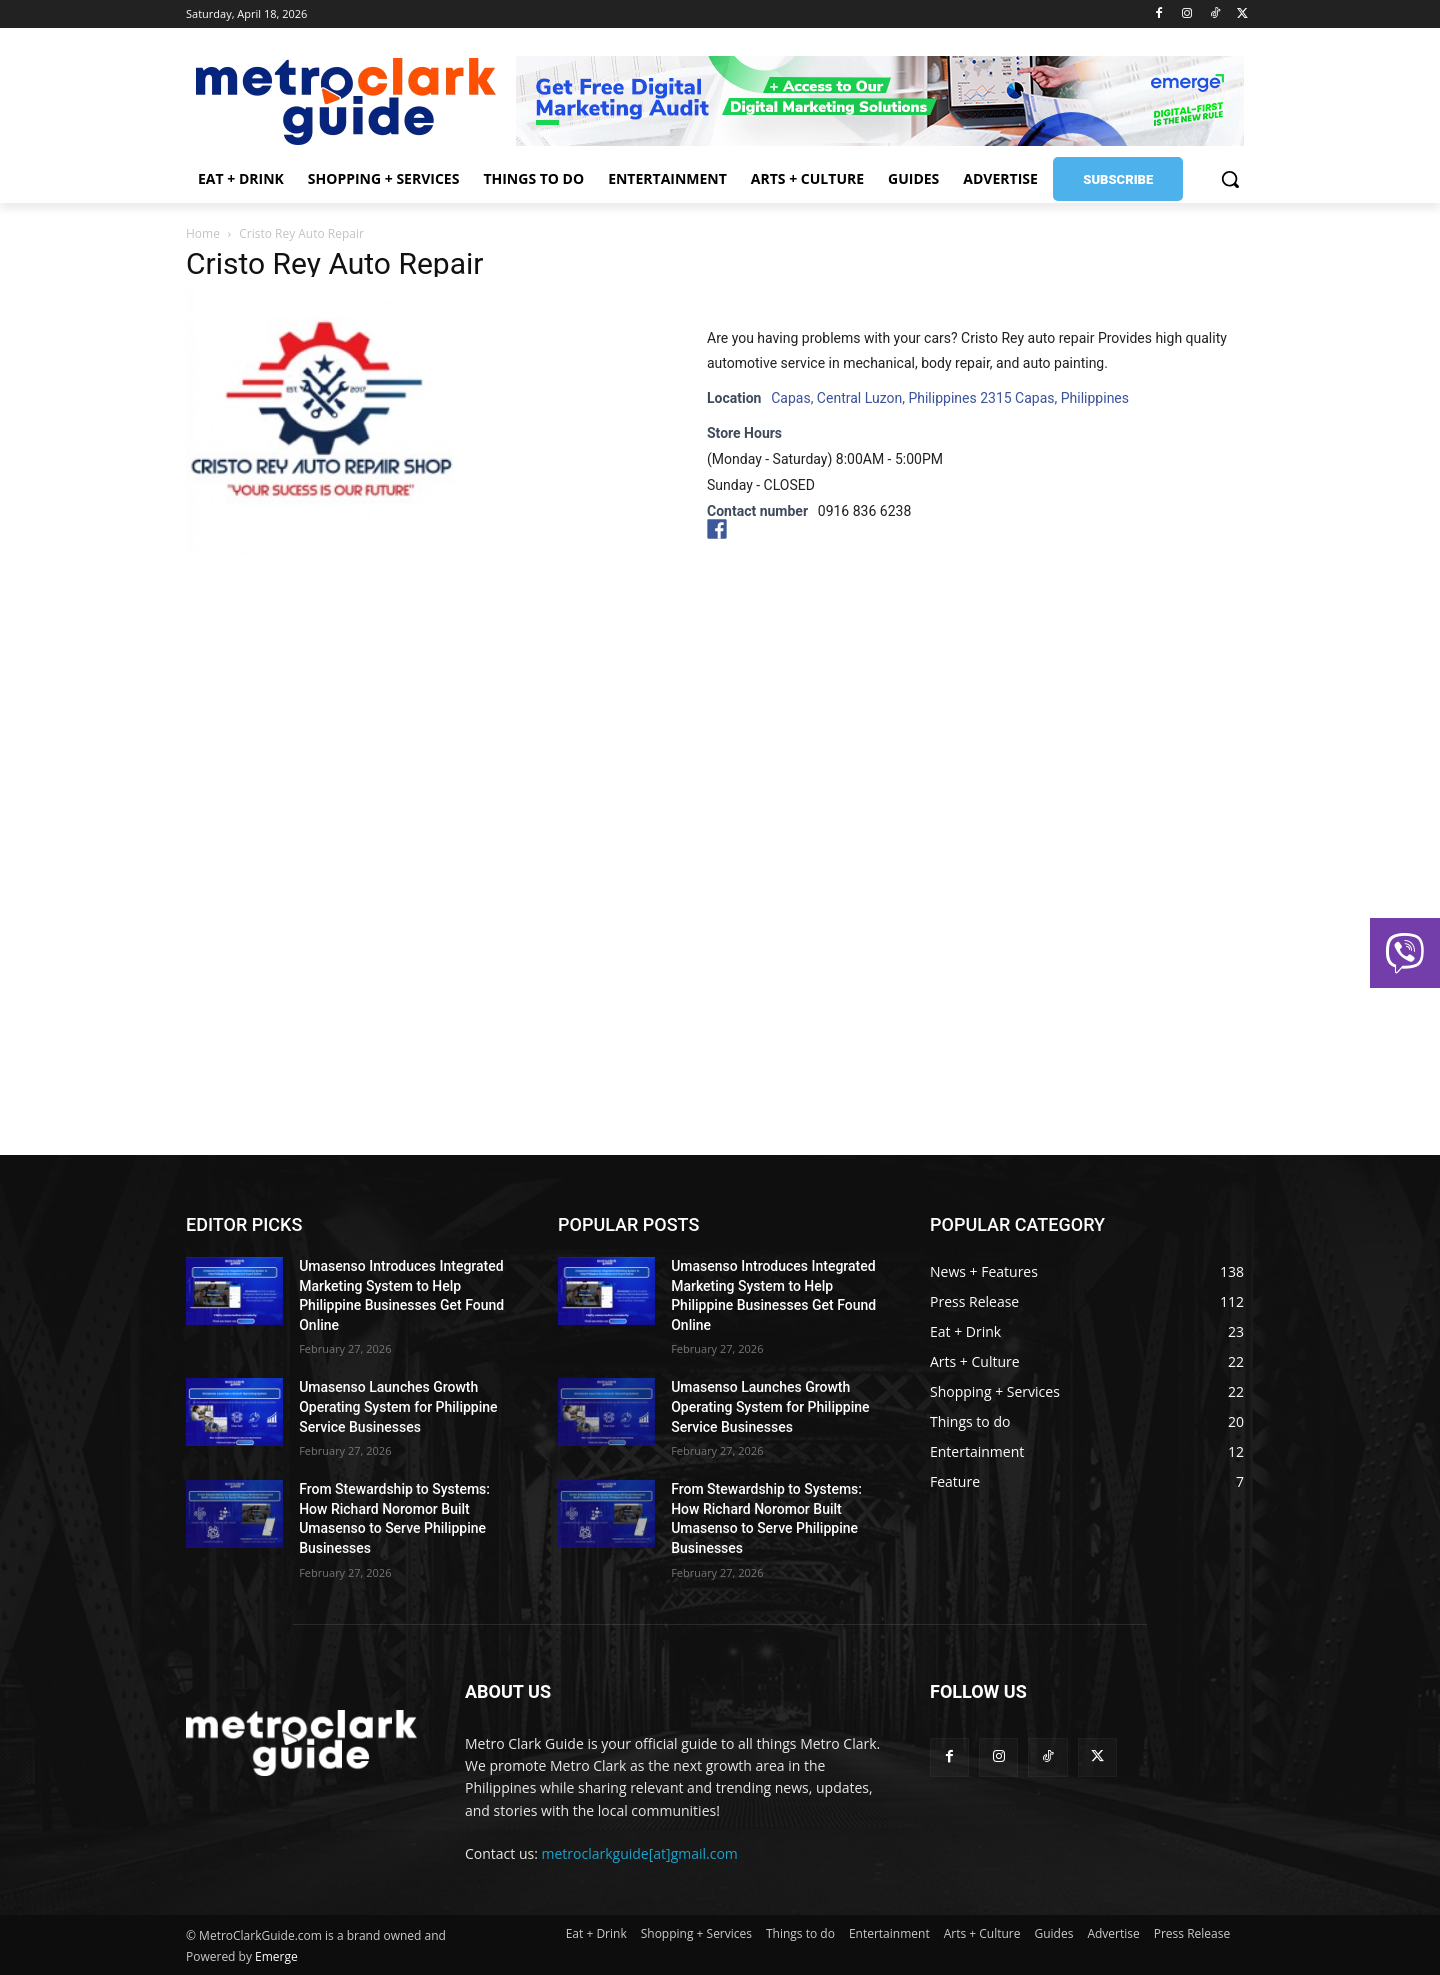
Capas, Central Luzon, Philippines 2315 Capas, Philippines (950, 398)
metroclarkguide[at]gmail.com (640, 1853)
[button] (1230, 179)
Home (203, 233)
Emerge (276, 1956)
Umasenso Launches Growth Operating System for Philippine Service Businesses (398, 1406)
